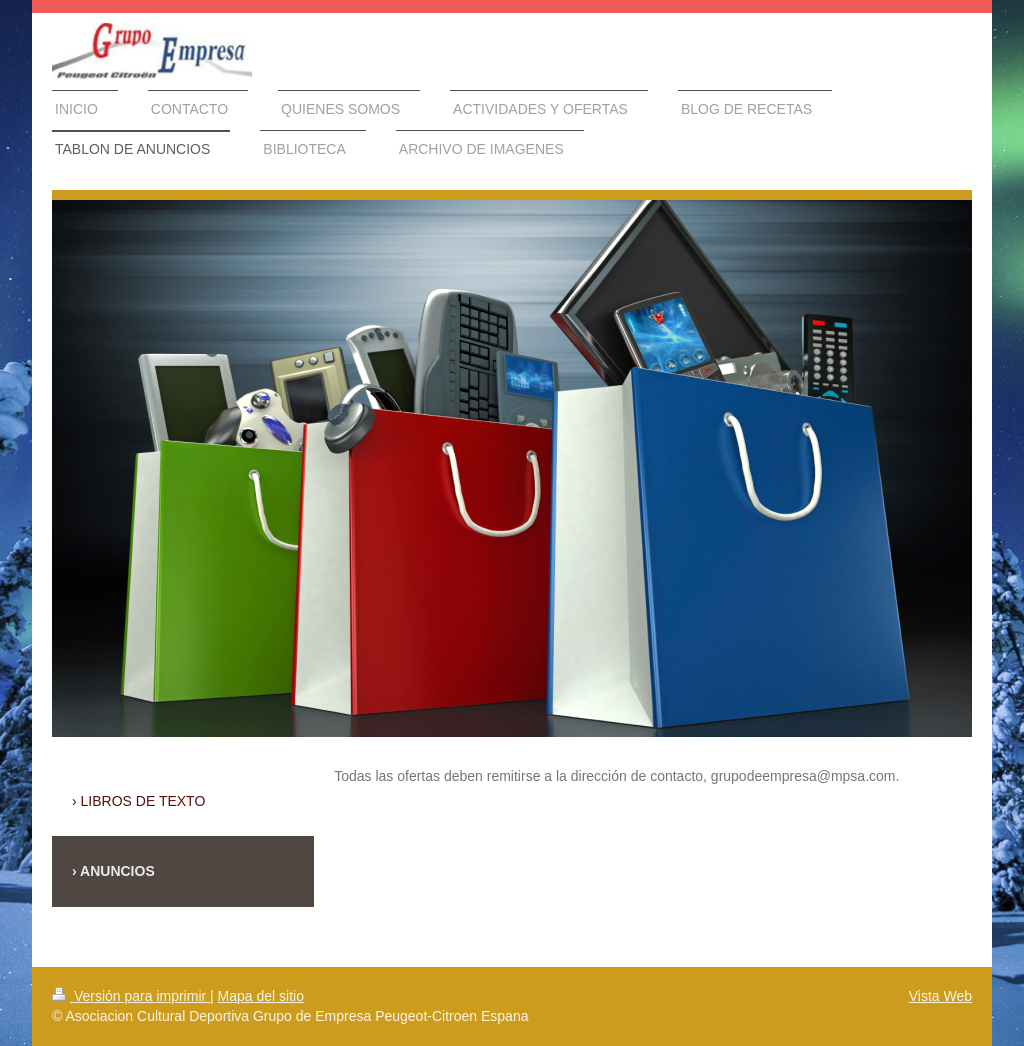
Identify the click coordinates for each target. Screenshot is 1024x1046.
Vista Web (940, 996)
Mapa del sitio (261, 996)
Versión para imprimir (131, 996)
